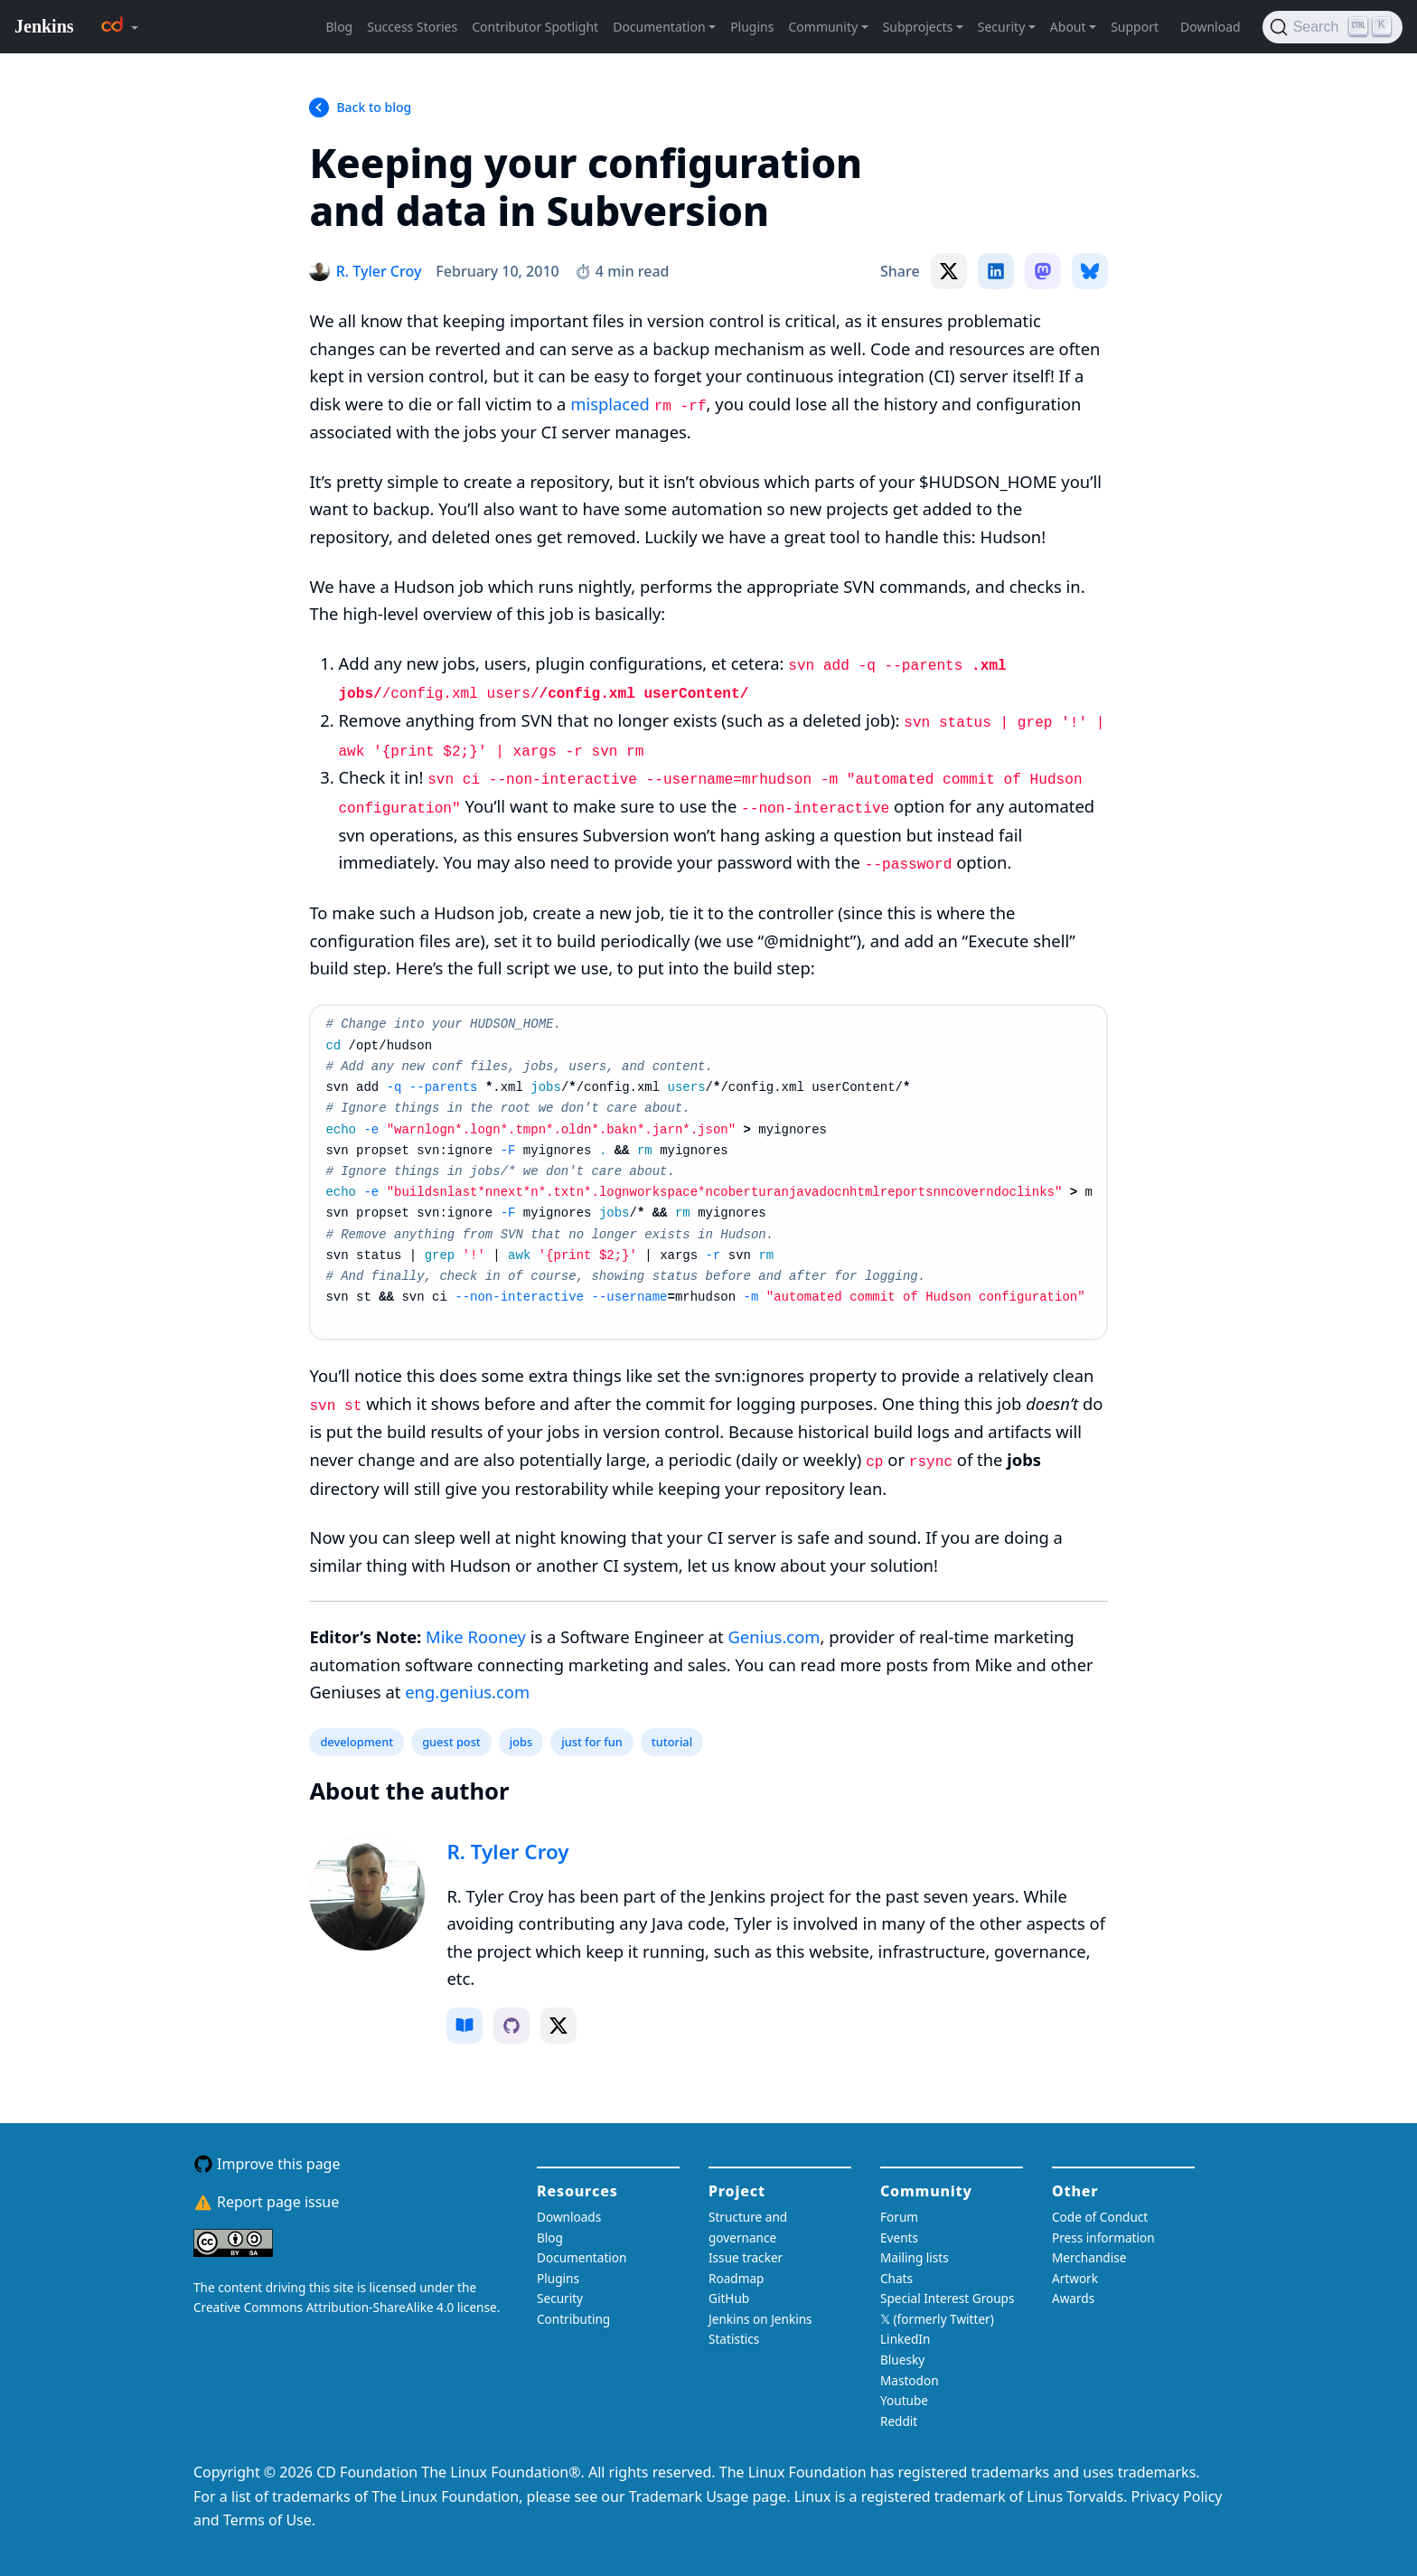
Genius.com (773, 1636)
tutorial (672, 1742)
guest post (451, 1742)
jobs (521, 1742)
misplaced (610, 403)
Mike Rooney (476, 1636)
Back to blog (373, 107)
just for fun (592, 1742)
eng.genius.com (467, 1691)
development (356, 1742)
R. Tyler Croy (507, 1852)
